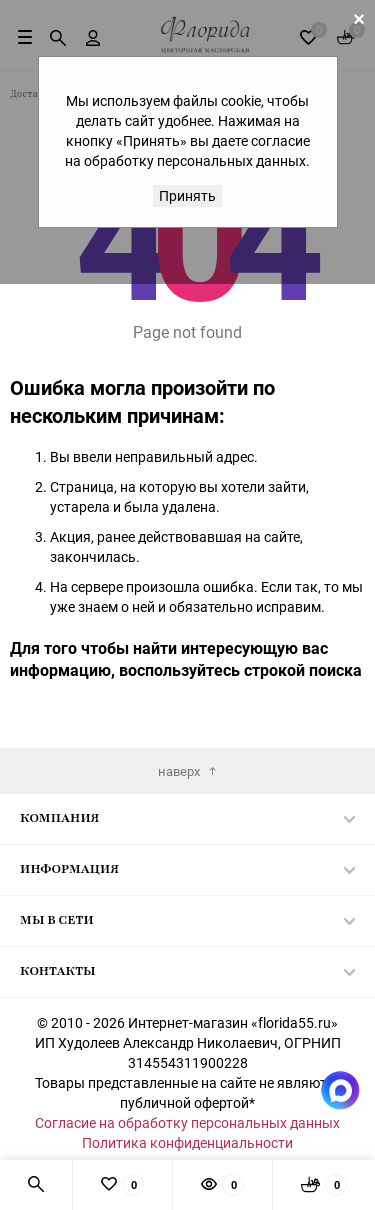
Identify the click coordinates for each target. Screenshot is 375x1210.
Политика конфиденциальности (187, 1142)
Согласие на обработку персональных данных (187, 1122)
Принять (187, 195)
